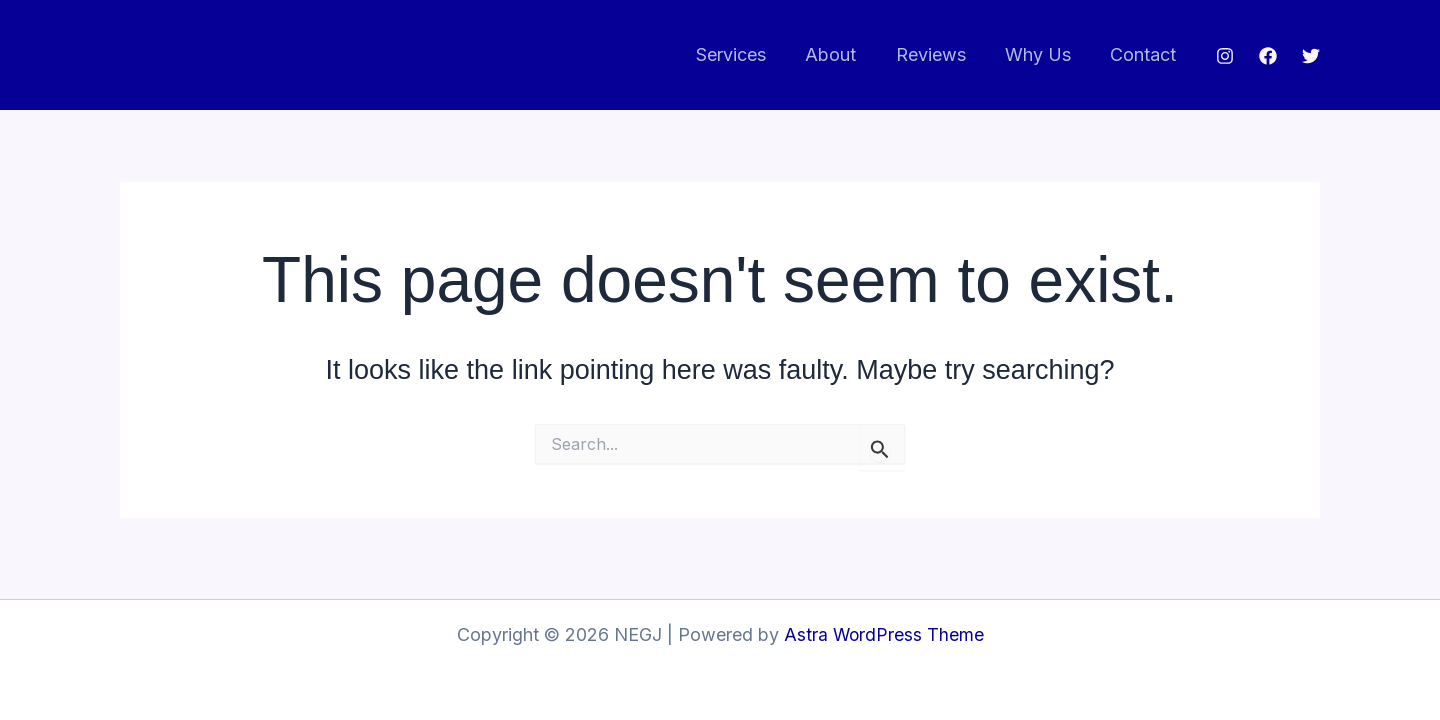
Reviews (939, 54)
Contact (1145, 54)
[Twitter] (1311, 56)
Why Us (1043, 54)
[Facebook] (1268, 56)
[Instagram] (1225, 56)
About (842, 54)
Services (746, 54)
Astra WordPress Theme (884, 634)
